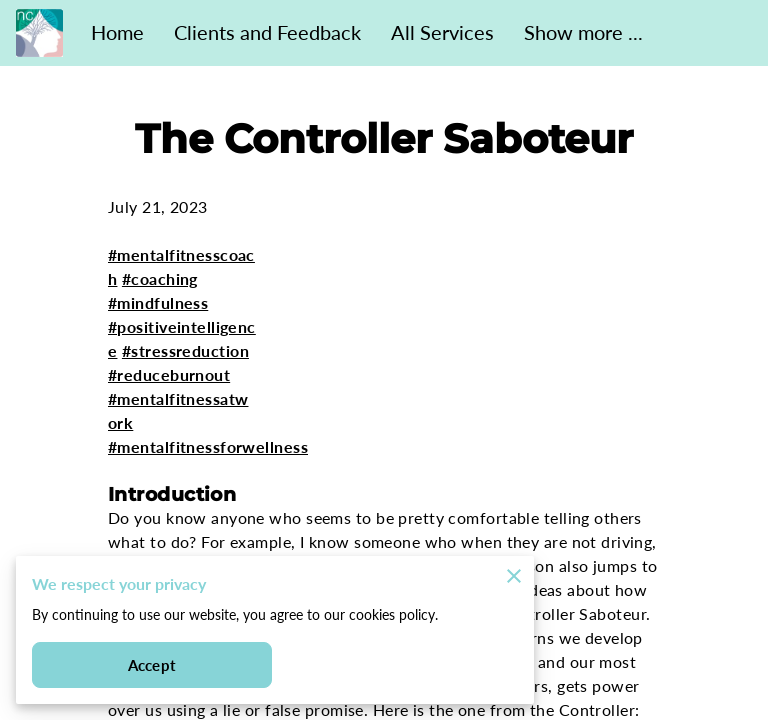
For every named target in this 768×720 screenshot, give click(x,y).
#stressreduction (185, 350)
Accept (152, 666)
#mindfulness (158, 302)
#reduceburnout (169, 374)
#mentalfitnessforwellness (208, 446)
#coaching (160, 278)
